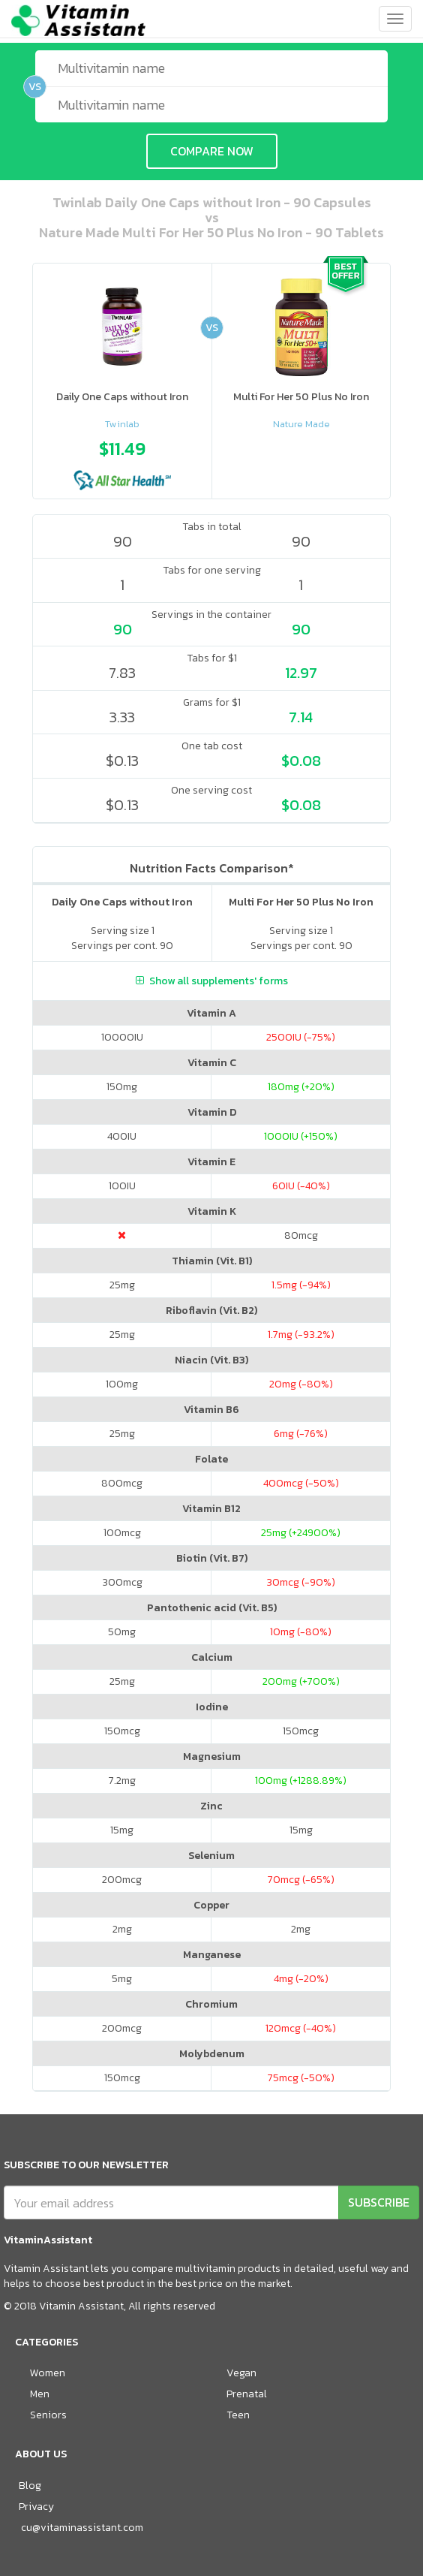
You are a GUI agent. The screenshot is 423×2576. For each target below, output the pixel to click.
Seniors (48, 2415)
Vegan (241, 2373)
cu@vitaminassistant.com (82, 2527)
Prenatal (246, 2394)
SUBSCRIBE (379, 2202)
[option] (122, 461)
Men (40, 2394)
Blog (30, 2485)
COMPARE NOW (212, 151)
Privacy (36, 2506)
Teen (238, 2415)
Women (47, 2373)
